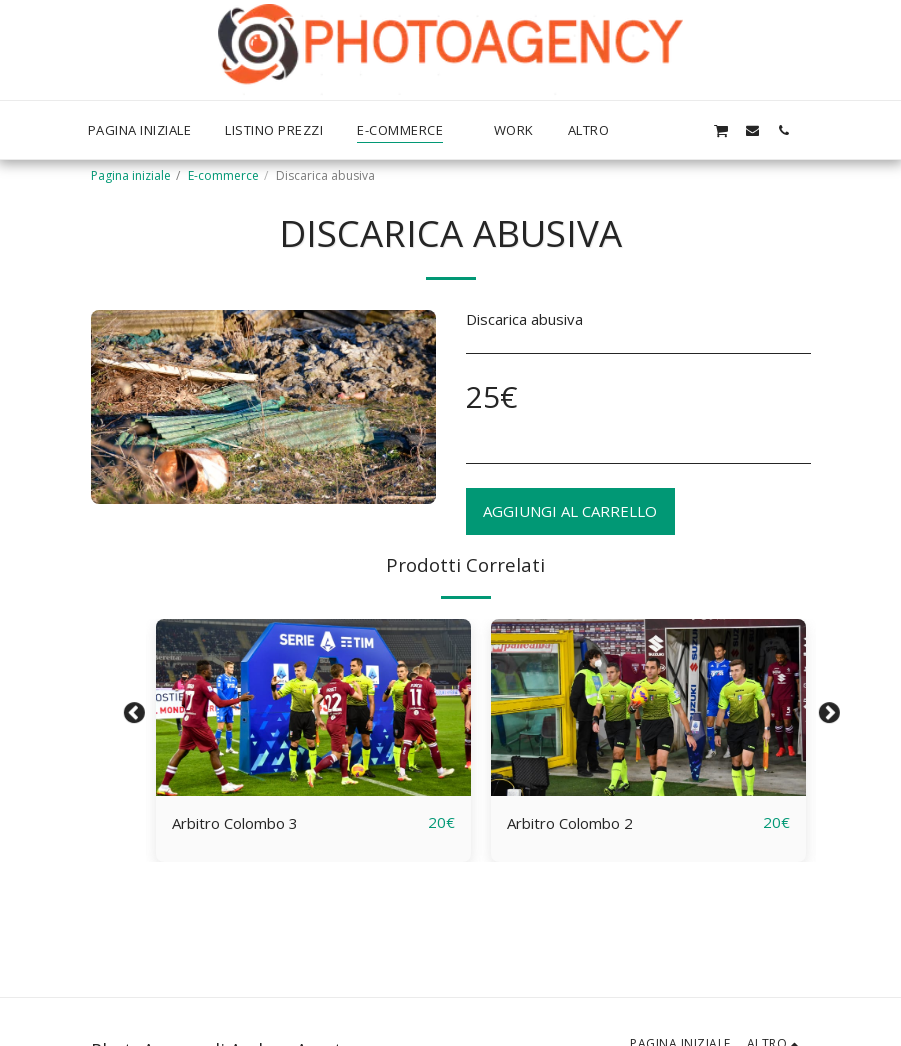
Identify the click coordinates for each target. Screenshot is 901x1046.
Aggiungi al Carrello (570, 511)
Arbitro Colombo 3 (235, 823)
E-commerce (223, 175)
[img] (313, 707)
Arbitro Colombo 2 (570, 823)
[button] (689, 130)
